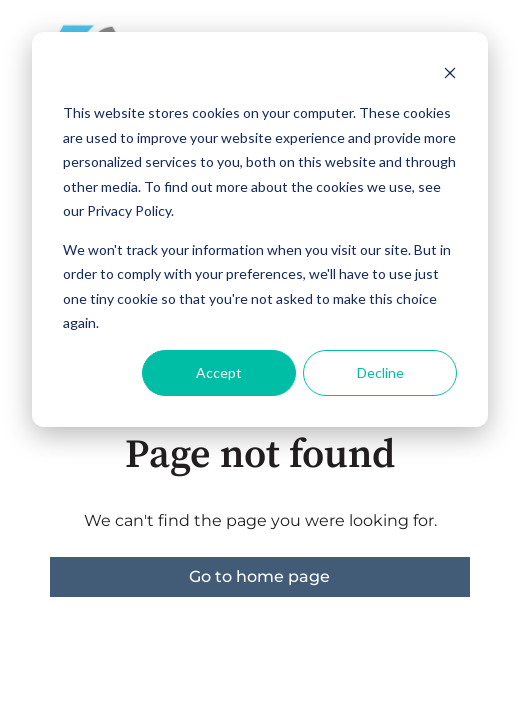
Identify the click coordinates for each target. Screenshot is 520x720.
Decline (380, 372)
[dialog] (260, 229)
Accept (219, 372)
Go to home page (259, 576)
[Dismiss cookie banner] (450, 75)
